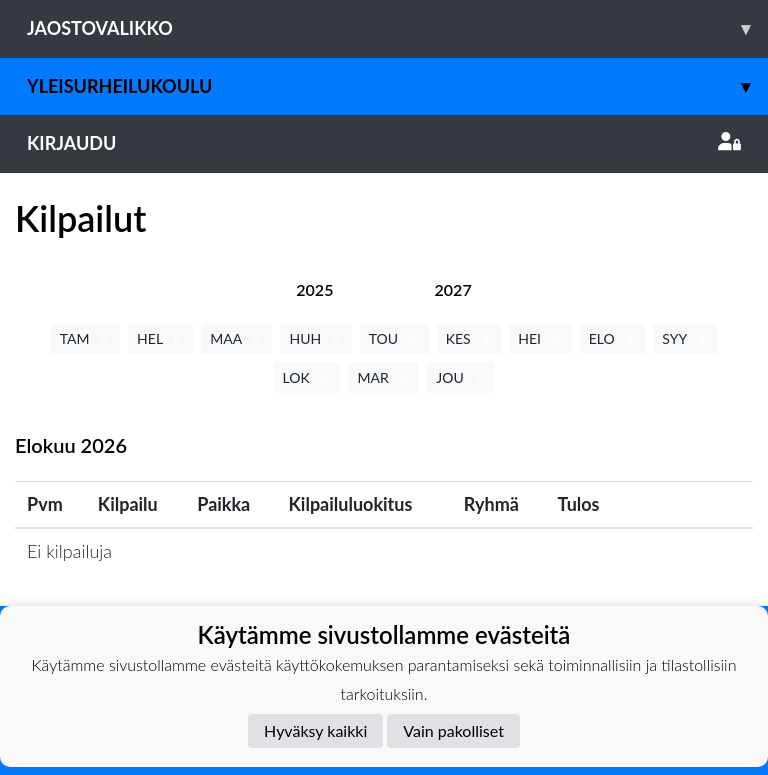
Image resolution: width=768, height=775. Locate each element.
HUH (315, 338)
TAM (85, 338)
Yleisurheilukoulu (397, 86)
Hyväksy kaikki (315, 730)
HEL (160, 338)
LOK (307, 377)
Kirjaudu (384, 143)
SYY (685, 338)
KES (469, 338)
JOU (460, 377)
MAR (383, 377)
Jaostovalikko (397, 28)
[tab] (314, 289)
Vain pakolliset (453, 730)
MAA (236, 338)
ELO (613, 338)
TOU (394, 338)
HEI (540, 338)
